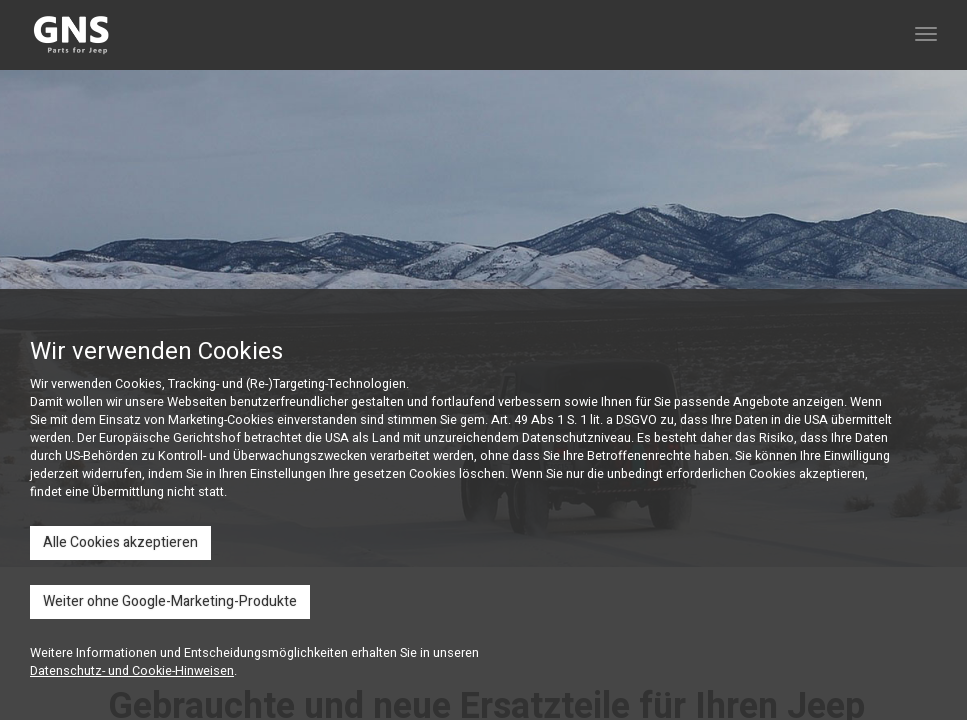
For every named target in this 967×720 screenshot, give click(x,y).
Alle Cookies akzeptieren (120, 542)
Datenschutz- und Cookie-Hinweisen (132, 671)
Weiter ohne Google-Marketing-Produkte (170, 601)
